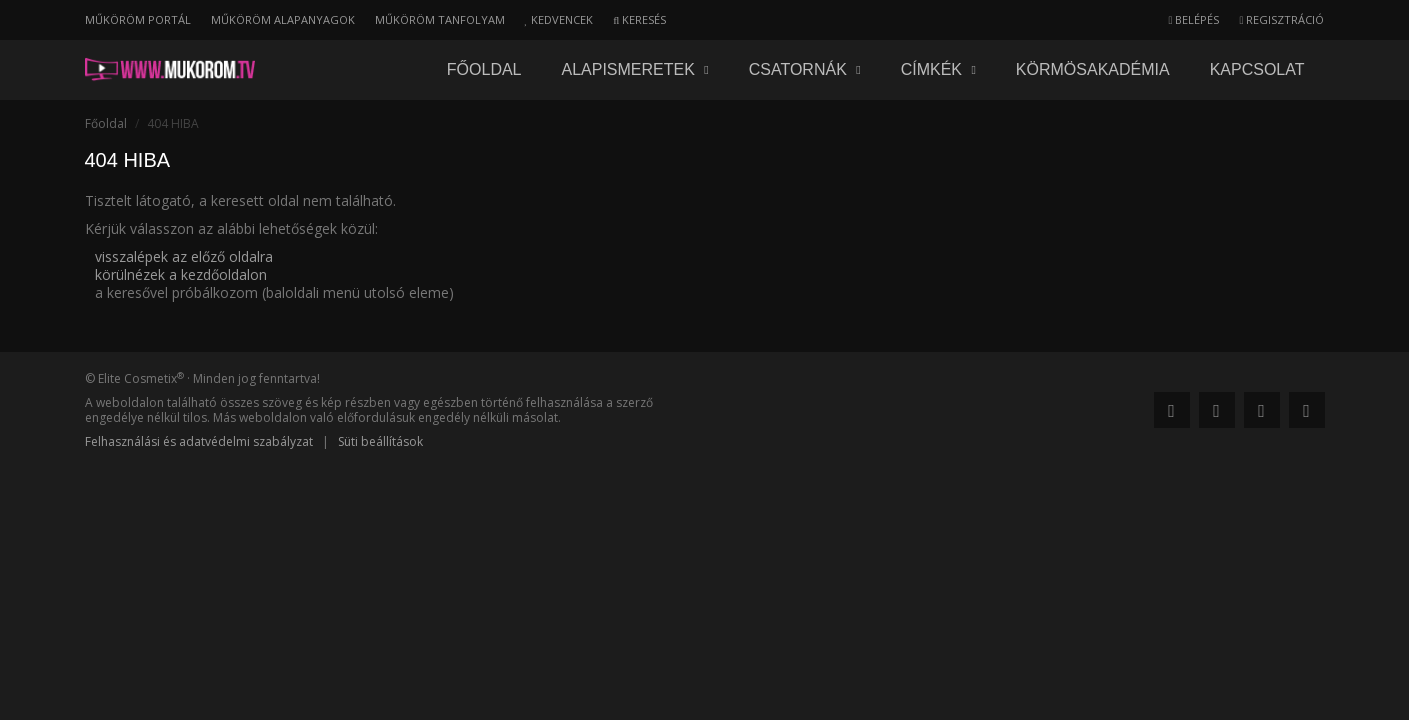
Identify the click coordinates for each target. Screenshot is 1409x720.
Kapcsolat (1257, 69)
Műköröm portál (138, 19)
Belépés (1193, 19)
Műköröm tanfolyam (440, 19)
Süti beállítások (380, 441)
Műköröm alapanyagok (283, 19)
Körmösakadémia (1093, 69)
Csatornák (805, 69)
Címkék (938, 69)
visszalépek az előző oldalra (184, 256)
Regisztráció (1281, 19)
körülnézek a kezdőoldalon (181, 274)
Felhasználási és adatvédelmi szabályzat (199, 441)
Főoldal (484, 69)
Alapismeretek (635, 69)
